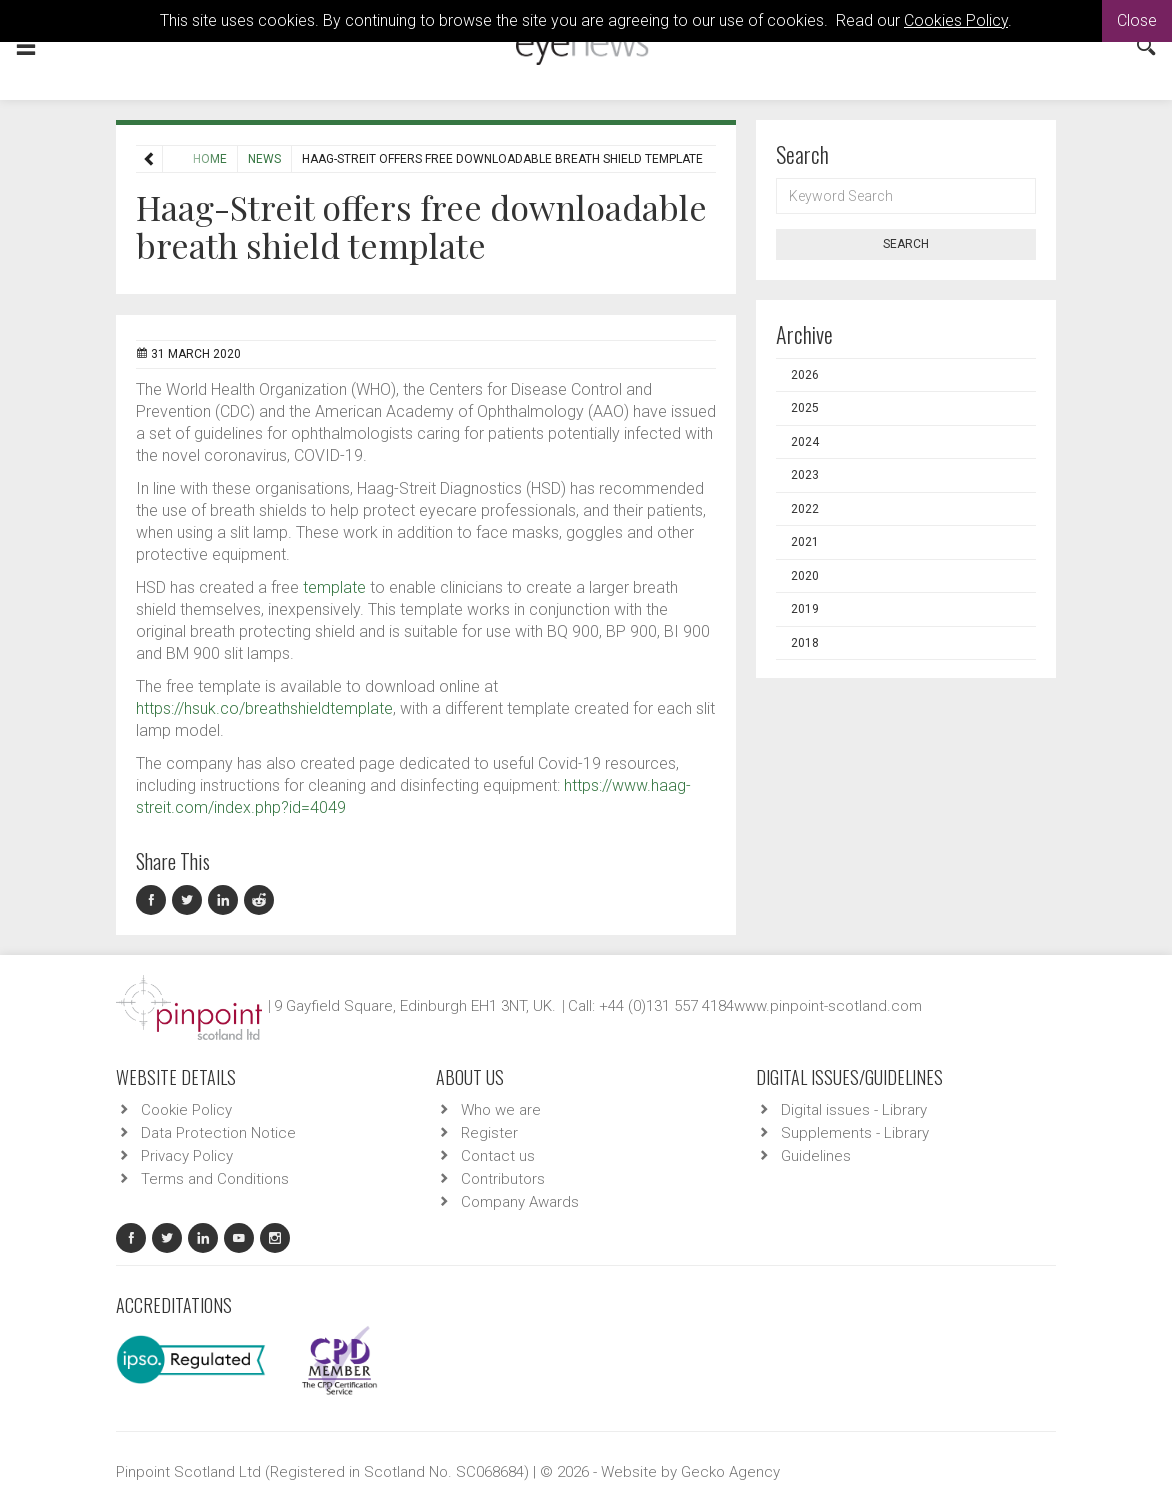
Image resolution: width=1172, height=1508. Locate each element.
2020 (805, 576)
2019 (805, 609)
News (220, 159)
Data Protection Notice (218, 1133)
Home (166, 159)
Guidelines (816, 1156)
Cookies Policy (956, 20)
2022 (805, 509)
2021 (805, 542)
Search (906, 244)
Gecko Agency (730, 1472)
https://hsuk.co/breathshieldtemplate (264, 708)
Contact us (498, 1156)
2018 (805, 643)
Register (489, 1133)
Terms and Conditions (215, 1179)
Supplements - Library (855, 1133)
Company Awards (520, 1202)
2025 (805, 408)
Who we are (501, 1110)
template (334, 587)
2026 (805, 375)
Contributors (503, 1179)
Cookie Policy (186, 1110)
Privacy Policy (187, 1156)
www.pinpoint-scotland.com (828, 1006)
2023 (805, 475)
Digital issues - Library (854, 1110)
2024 (805, 442)
